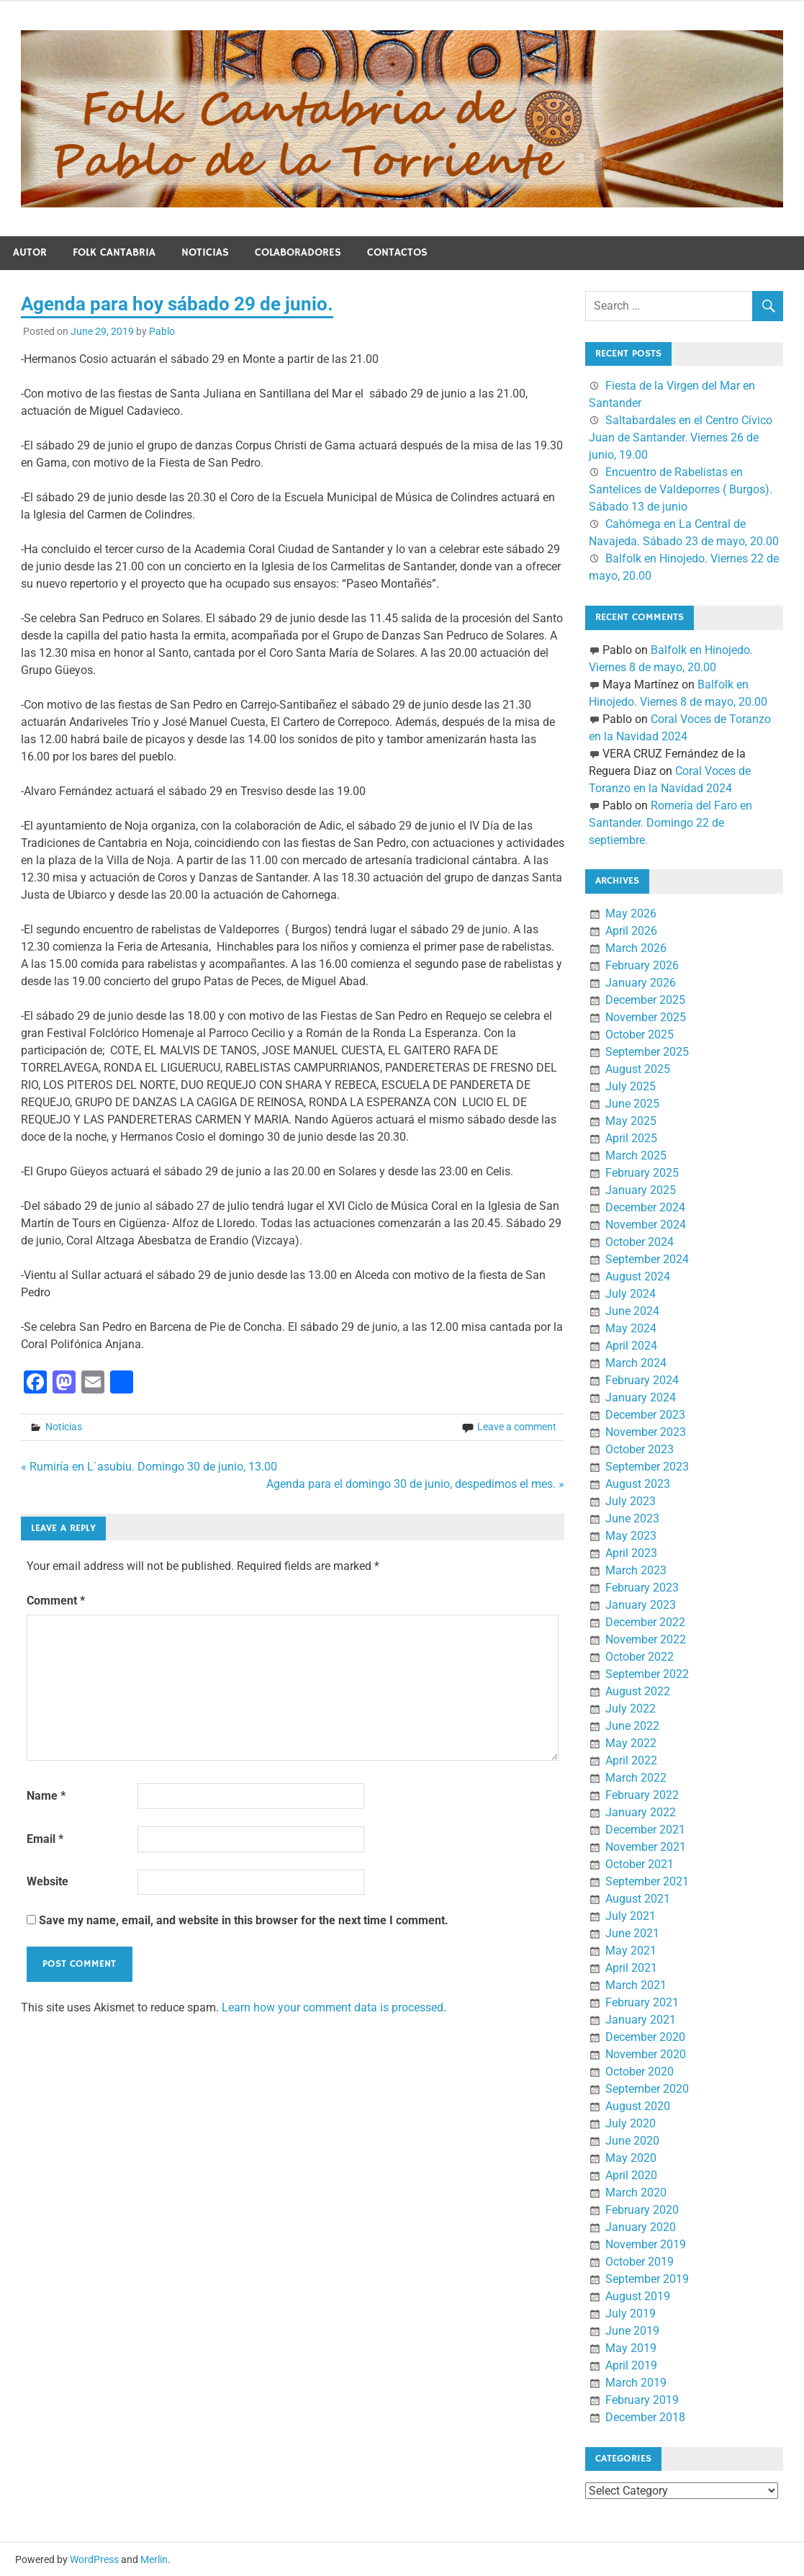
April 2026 (631, 931)
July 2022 (630, 1708)
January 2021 (640, 2020)
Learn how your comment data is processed (332, 2007)
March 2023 (636, 1570)
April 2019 (631, 2365)
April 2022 (631, 1760)
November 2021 (645, 1847)
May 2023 (630, 1536)
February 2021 (642, 2002)
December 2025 (645, 1000)
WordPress (94, 2559)
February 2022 (642, 1795)
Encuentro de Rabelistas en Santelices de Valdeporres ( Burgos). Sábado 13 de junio (680, 489)
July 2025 (630, 1086)
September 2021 (647, 1881)
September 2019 (647, 2279)
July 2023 (630, 1501)
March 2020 (636, 2192)
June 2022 (632, 1726)
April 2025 (631, 1138)
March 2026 (636, 948)
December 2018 (645, 2417)
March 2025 (636, 1155)
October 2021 (639, 1864)
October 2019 (639, 2261)
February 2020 (642, 2210)
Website (47, 1881)
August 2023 (637, 1484)
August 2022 (637, 1691)
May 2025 (630, 1121)
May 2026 (630, 913)
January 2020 (640, 2227)
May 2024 (630, 1328)
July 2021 (630, 1916)
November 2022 (645, 1639)
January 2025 (640, 1190)
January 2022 (640, 1812)
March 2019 (636, 2382)
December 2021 (645, 1829)
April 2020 (631, 2175)
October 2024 (639, 1242)
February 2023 (642, 1587)
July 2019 (630, 2313)
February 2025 (642, 1173)
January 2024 (640, 1397)
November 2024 (645, 1224)
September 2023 (647, 1466)
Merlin (154, 2559)
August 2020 (637, 2106)
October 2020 (639, 2071)
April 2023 (631, 1553)
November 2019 (645, 2244)
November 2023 (645, 1432)
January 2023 (640, 1605)
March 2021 (636, 1985)
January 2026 (640, 982)
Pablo (162, 331)
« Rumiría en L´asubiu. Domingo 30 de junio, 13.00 (149, 1466)
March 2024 (636, 1363)
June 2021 (632, 1933)
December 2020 (645, 2037)
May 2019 (630, 2348)
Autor (30, 252)
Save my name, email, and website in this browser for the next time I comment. (243, 1920)
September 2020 (647, 2089)
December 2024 (645, 1207)
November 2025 (645, 1017)
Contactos (397, 252)
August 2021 (637, 1899)
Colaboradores (298, 252)
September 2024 (647, 1259)
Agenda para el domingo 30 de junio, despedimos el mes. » (415, 1484)
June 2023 (632, 1518)
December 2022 (645, 1622)
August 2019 (637, 2296)
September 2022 (647, 1674)
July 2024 (630, 1294)
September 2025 (647, 1052)
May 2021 (630, 1950)
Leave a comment (516, 1426)
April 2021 (631, 1968)
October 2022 (639, 1657)
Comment (56, 1600)
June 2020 (632, 2141)
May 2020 (630, 2158)
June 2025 (632, 1103)
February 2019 (642, 2400)
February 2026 (642, 965)
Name (46, 1796)
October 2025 (639, 1034)
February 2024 (642, 1380)
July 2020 (630, 2123)
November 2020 (645, 2054)
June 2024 (632, 1311)
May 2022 (630, 1743)
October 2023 (639, 1449)
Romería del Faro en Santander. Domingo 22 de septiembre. (670, 823)
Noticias (205, 252)
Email (45, 1839)
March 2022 (636, 1778)
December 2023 (645, 1415)
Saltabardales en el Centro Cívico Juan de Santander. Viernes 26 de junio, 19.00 (680, 437)
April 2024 (631, 1345)
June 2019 (632, 2331)
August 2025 (637, 1069)
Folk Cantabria (114, 252)
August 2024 (637, 1276)
